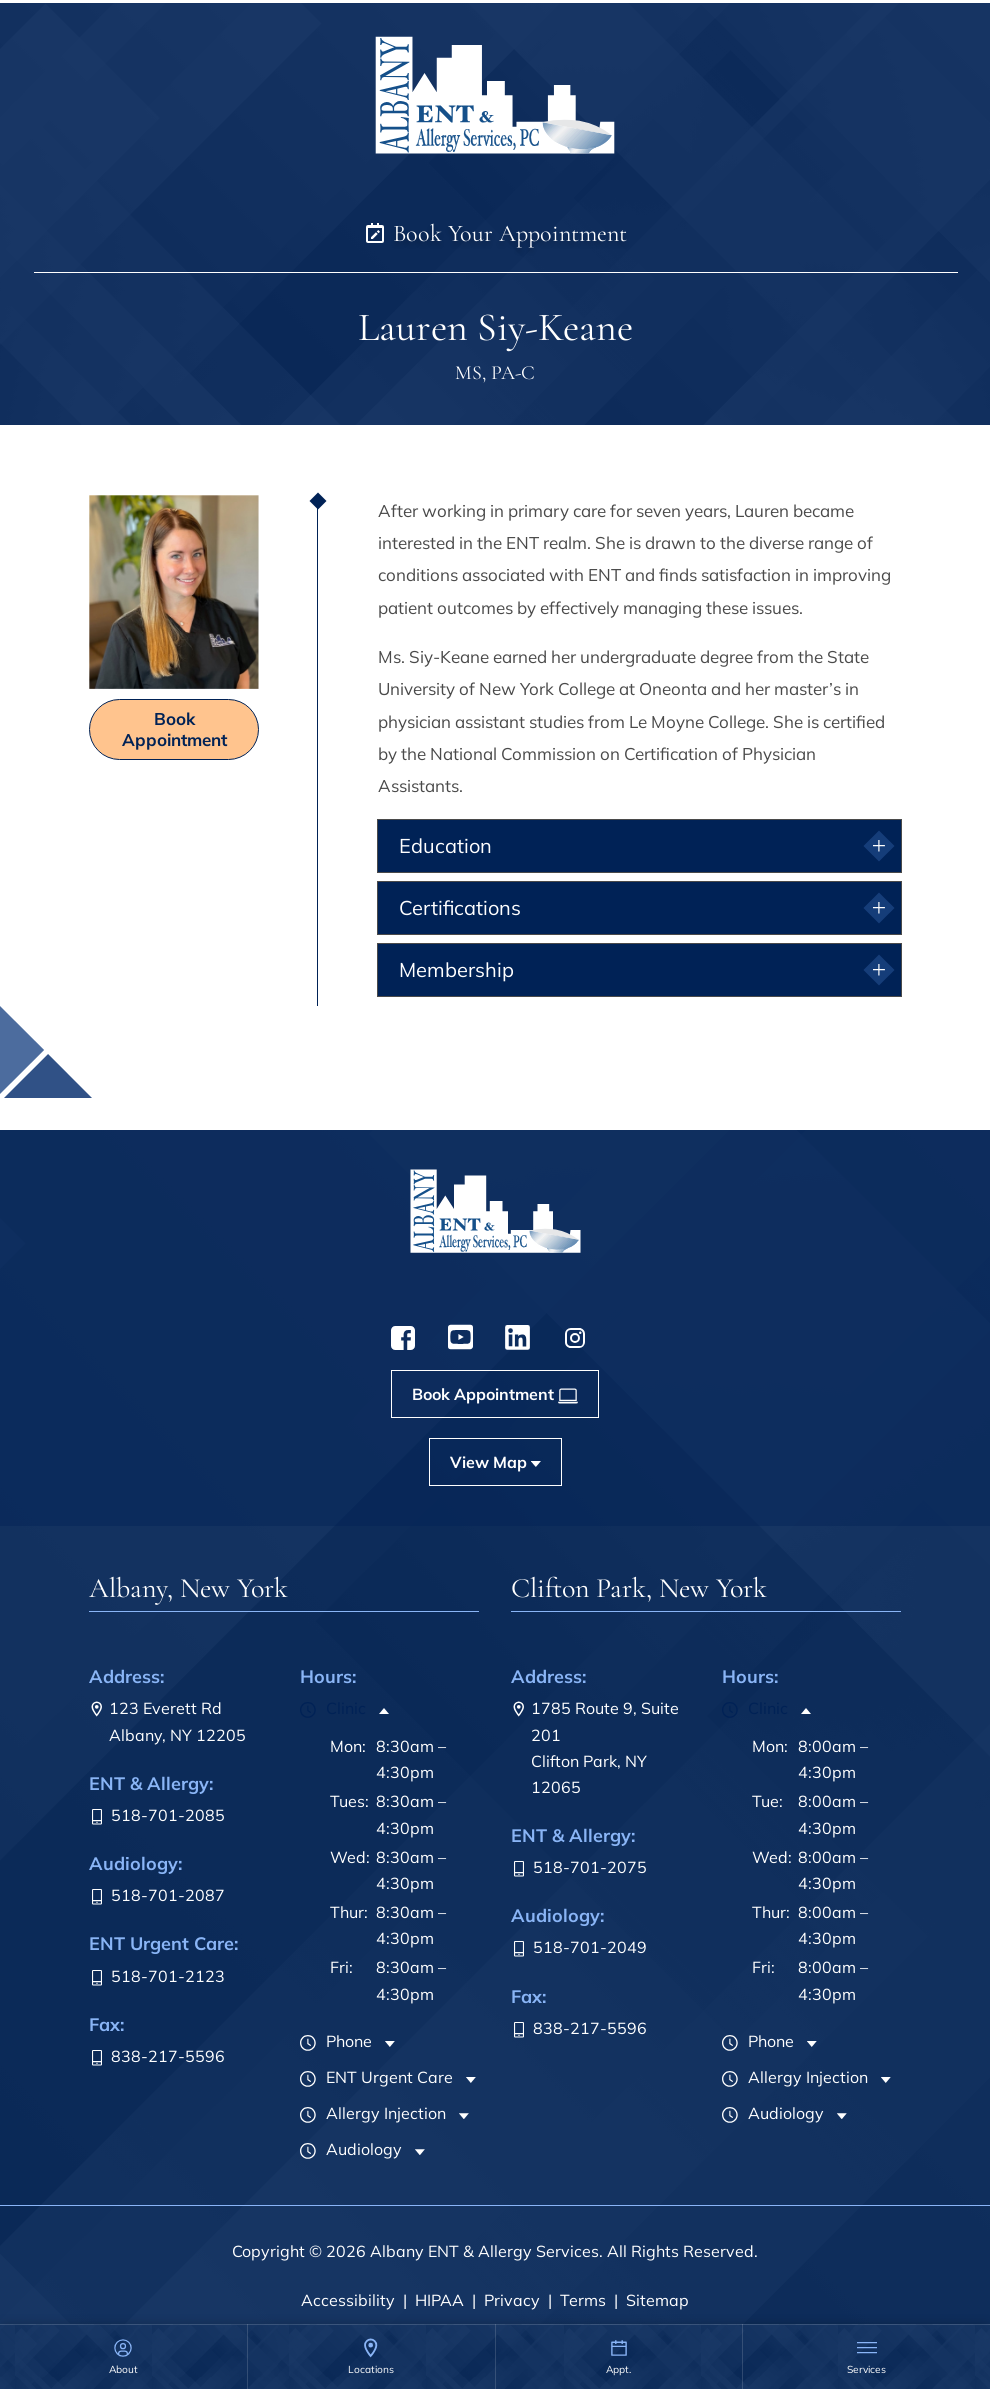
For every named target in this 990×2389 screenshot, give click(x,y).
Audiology (351, 2149)
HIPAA (439, 2300)
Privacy (512, 2300)
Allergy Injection (373, 2113)
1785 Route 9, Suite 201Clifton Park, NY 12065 (595, 1747)
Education (445, 845)
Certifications (460, 907)
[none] (123, 2356)
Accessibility (348, 2300)
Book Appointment (174, 729)
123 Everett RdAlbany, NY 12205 (167, 1721)
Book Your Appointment (495, 233)
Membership (456, 969)
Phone (336, 2041)
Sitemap (657, 2300)
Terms (583, 2300)
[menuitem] (123, 2356)
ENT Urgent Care (376, 2077)
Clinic (333, 1708)
